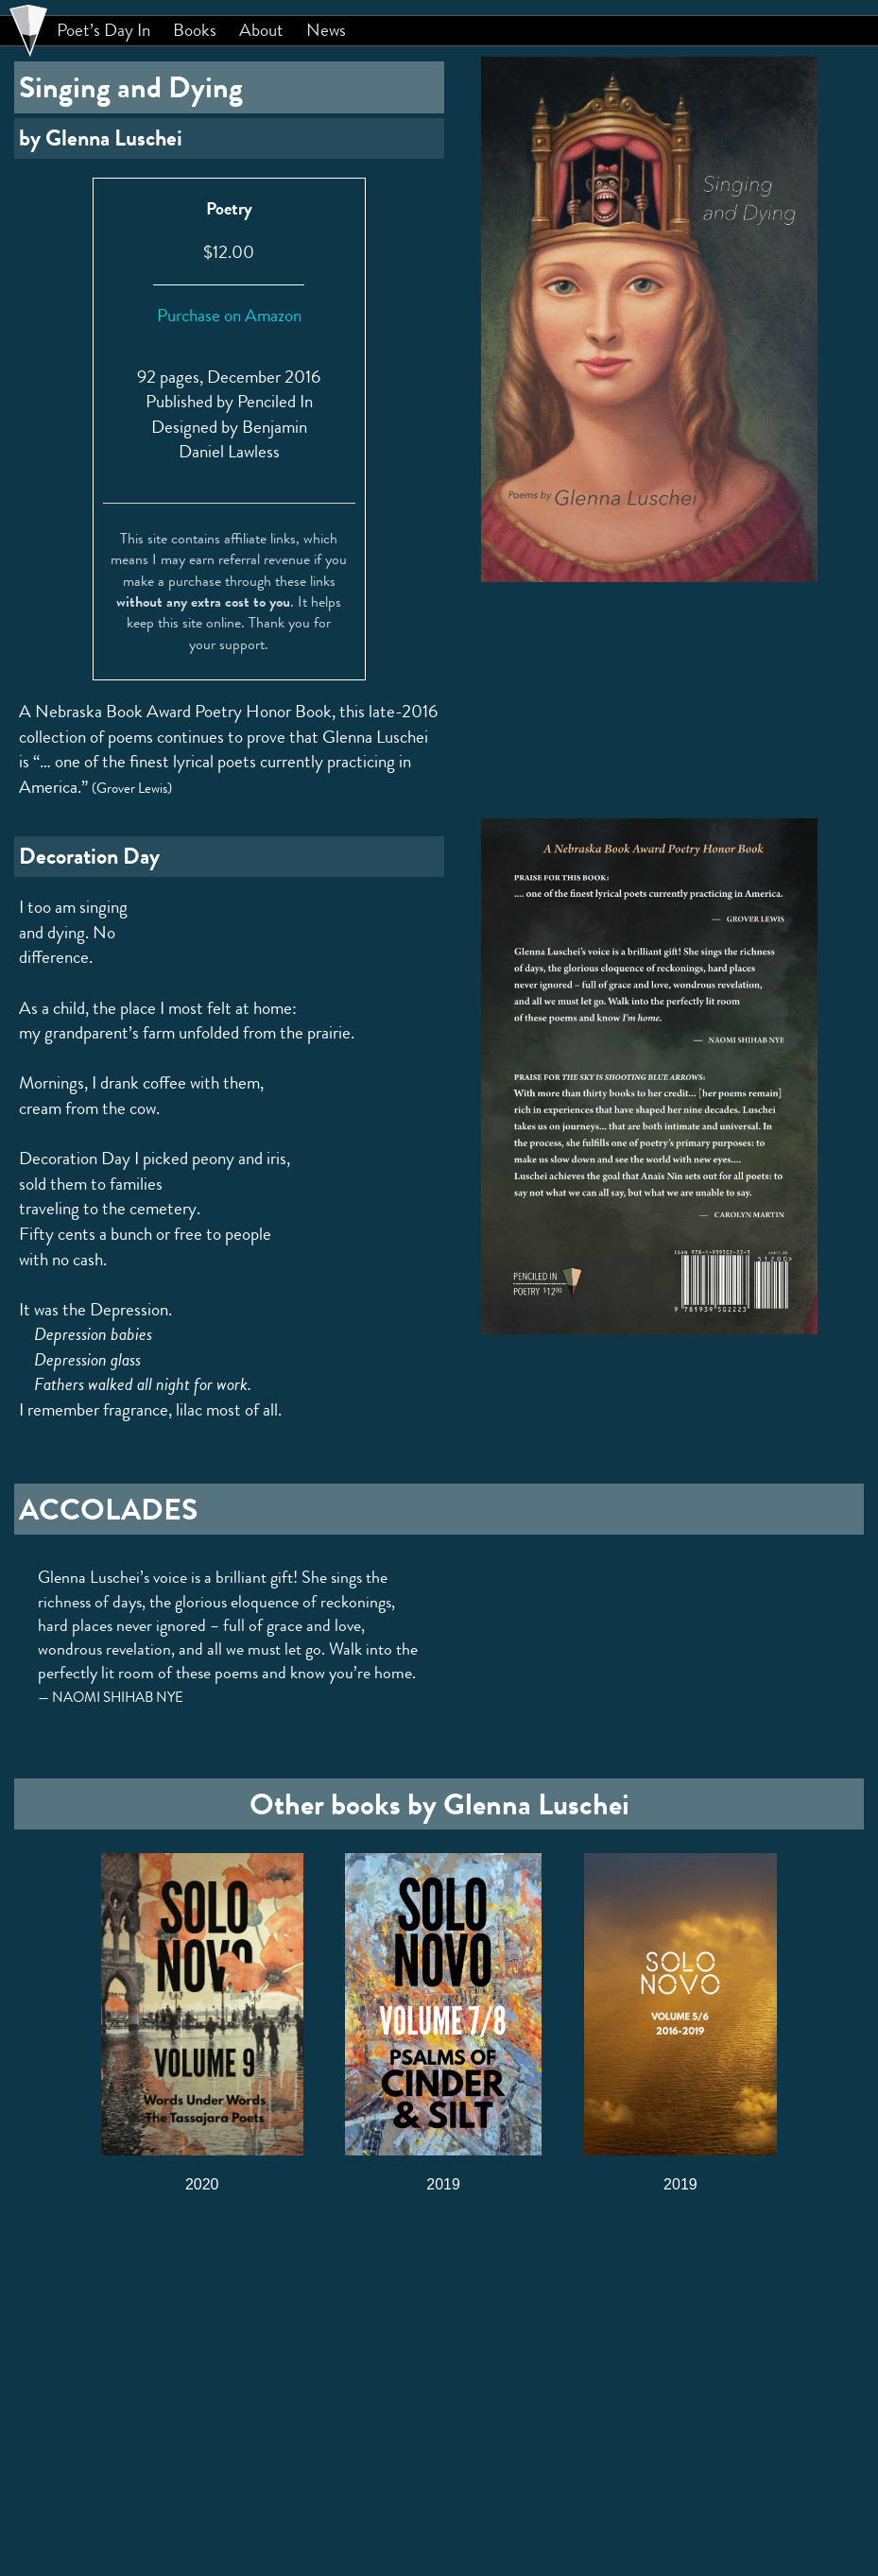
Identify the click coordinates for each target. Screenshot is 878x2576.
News (326, 30)
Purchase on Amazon (229, 315)
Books (194, 30)
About (261, 30)
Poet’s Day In (103, 30)
